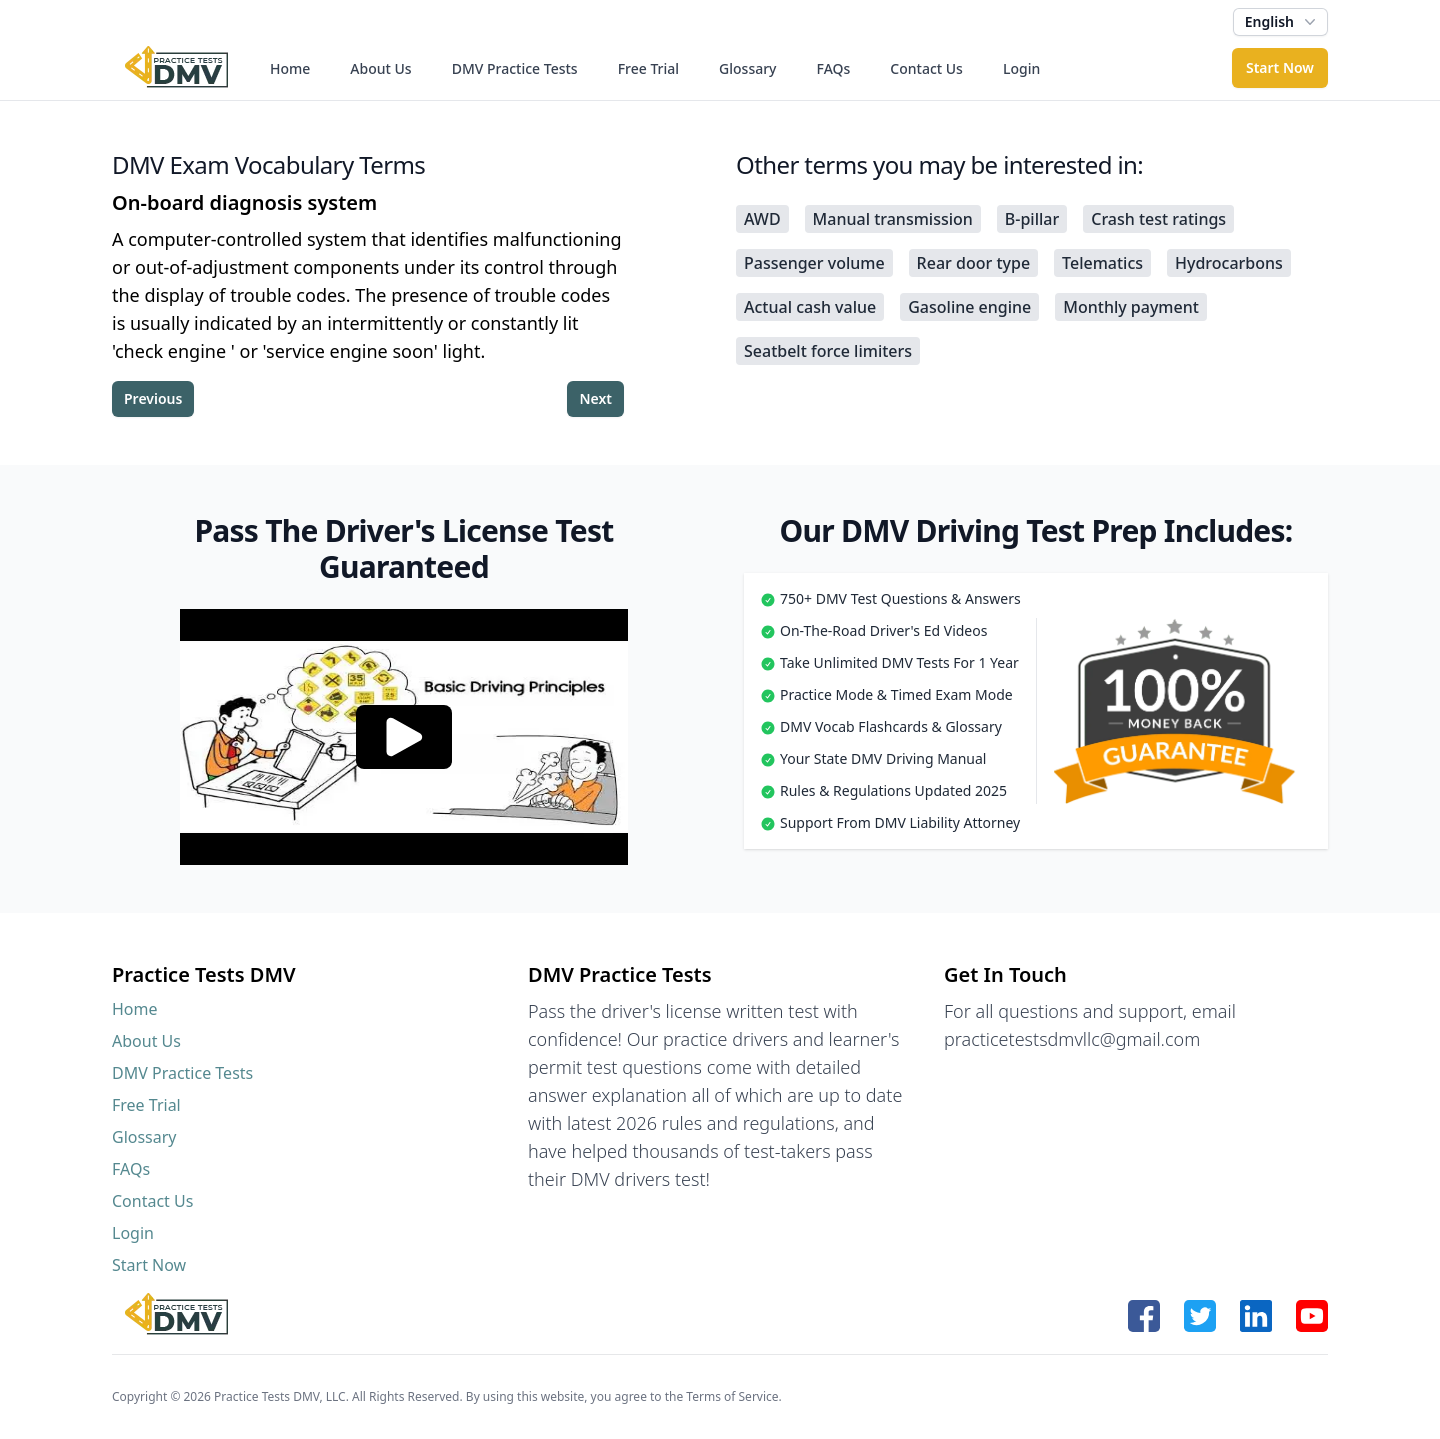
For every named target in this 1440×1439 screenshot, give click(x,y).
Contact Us (926, 68)
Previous (153, 398)
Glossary (747, 68)
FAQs (834, 68)
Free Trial (648, 68)
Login (1021, 68)
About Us (380, 68)
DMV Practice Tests (515, 68)
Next (595, 398)
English (1282, 22)
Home (290, 68)
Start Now (1280, 67)
